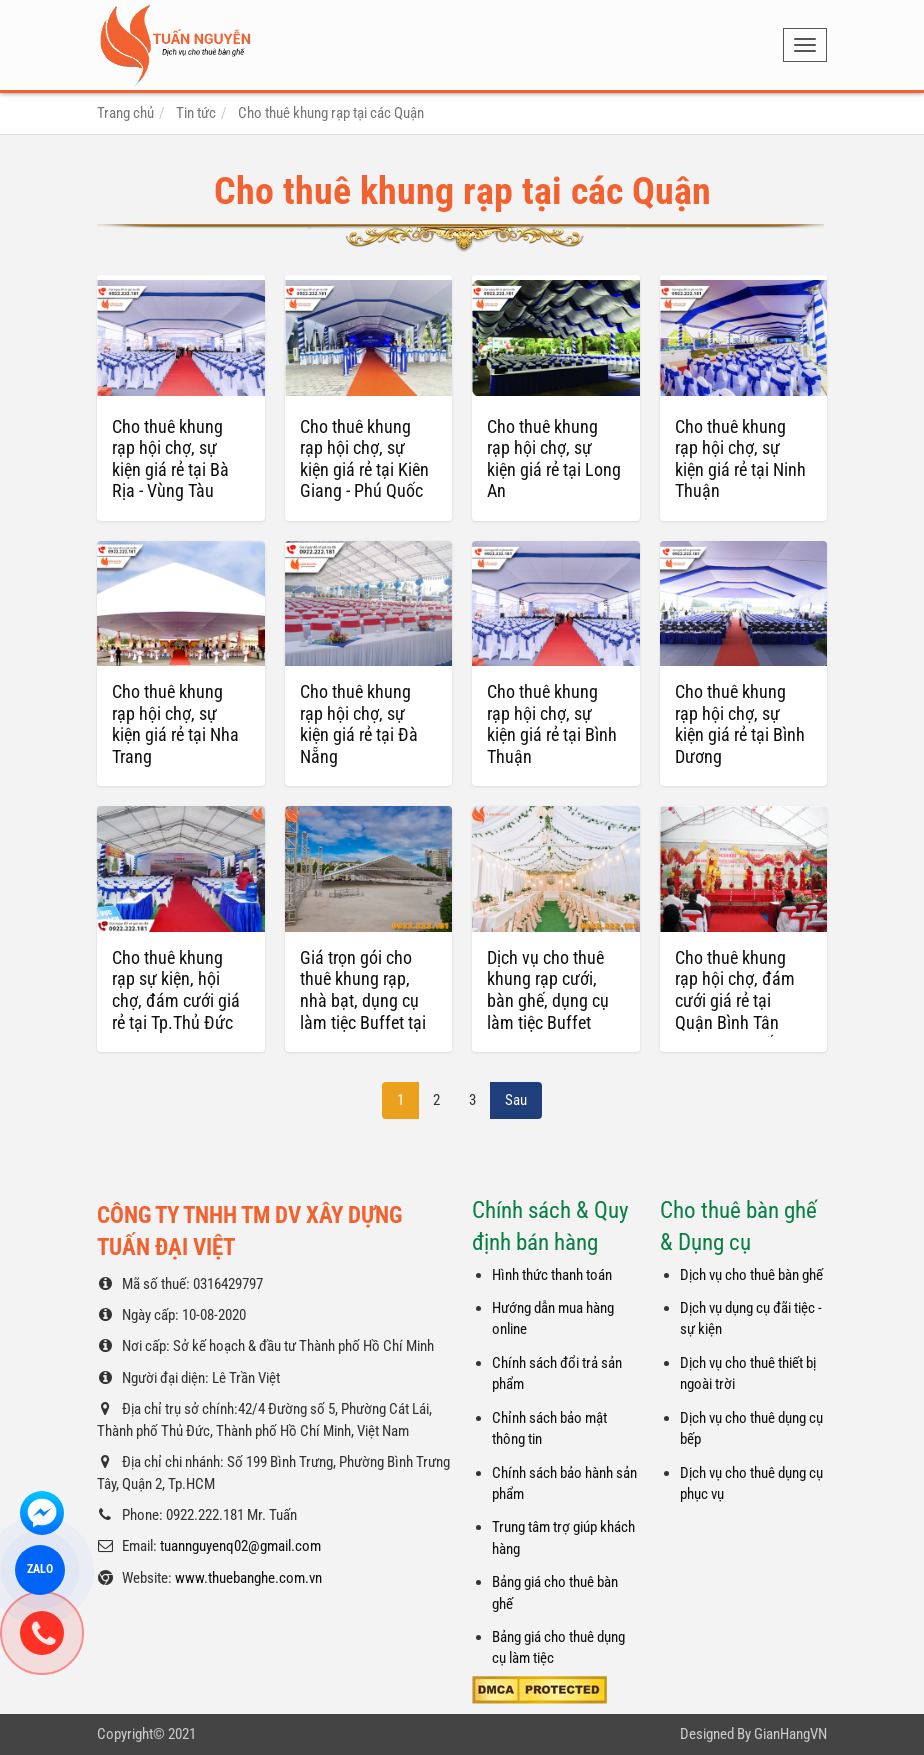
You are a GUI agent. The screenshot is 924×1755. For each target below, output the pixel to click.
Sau (516, 1100)
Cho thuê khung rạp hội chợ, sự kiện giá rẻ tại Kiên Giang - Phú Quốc (364, 459)
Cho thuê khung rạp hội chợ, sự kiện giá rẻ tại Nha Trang (175, 724)
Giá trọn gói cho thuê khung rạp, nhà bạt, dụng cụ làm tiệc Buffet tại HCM (363, 1000)
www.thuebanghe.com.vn (248, 1578)
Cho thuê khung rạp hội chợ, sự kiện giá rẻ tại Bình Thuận (552, 724)
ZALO (40, 1569)
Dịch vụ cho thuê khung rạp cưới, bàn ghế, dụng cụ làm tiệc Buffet (548, 990)
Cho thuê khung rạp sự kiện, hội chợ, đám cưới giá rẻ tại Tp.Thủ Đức (176, 990)
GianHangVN (790, 1734)
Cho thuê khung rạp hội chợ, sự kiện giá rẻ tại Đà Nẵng (359, 724)
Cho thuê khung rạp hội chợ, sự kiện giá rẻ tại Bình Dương (740, 724)
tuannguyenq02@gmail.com (240, 1546)
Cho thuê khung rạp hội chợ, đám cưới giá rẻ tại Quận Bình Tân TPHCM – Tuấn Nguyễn (735, 1011)
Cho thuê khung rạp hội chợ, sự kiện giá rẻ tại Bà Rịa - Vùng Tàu (170, 459)
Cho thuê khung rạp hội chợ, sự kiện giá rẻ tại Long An (554, 459)
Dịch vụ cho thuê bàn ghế (751, 1275)
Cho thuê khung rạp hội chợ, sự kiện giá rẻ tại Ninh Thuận (740, 459)
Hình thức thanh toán (552, 1275)
